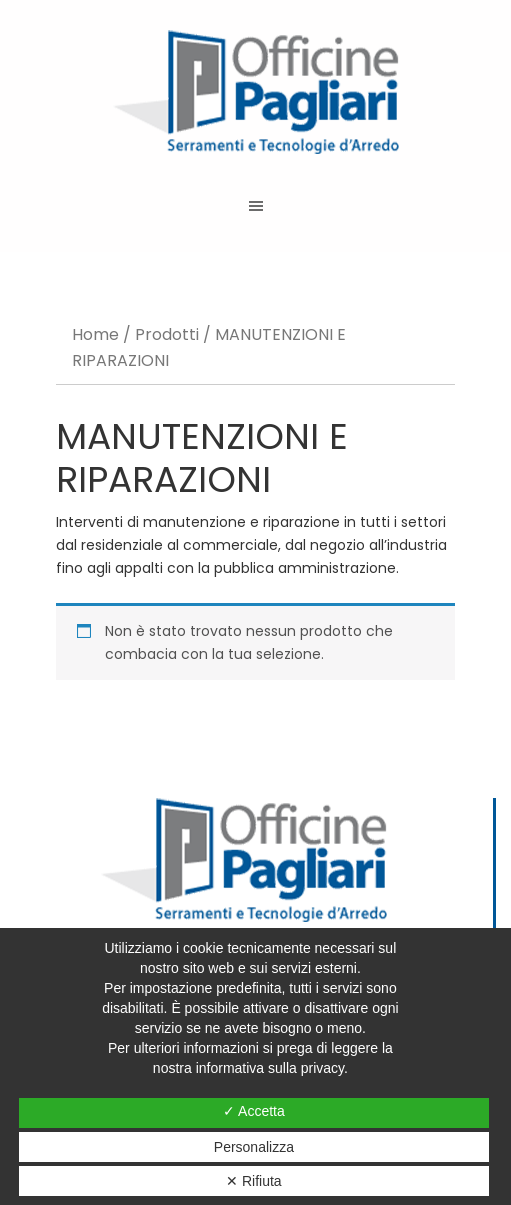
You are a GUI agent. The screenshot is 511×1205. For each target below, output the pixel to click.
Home (95, 334)
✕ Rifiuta (254, 1181)
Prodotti (167, 334)
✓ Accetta (254, 1111)
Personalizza (254, 1147)
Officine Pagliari (255, 92)
